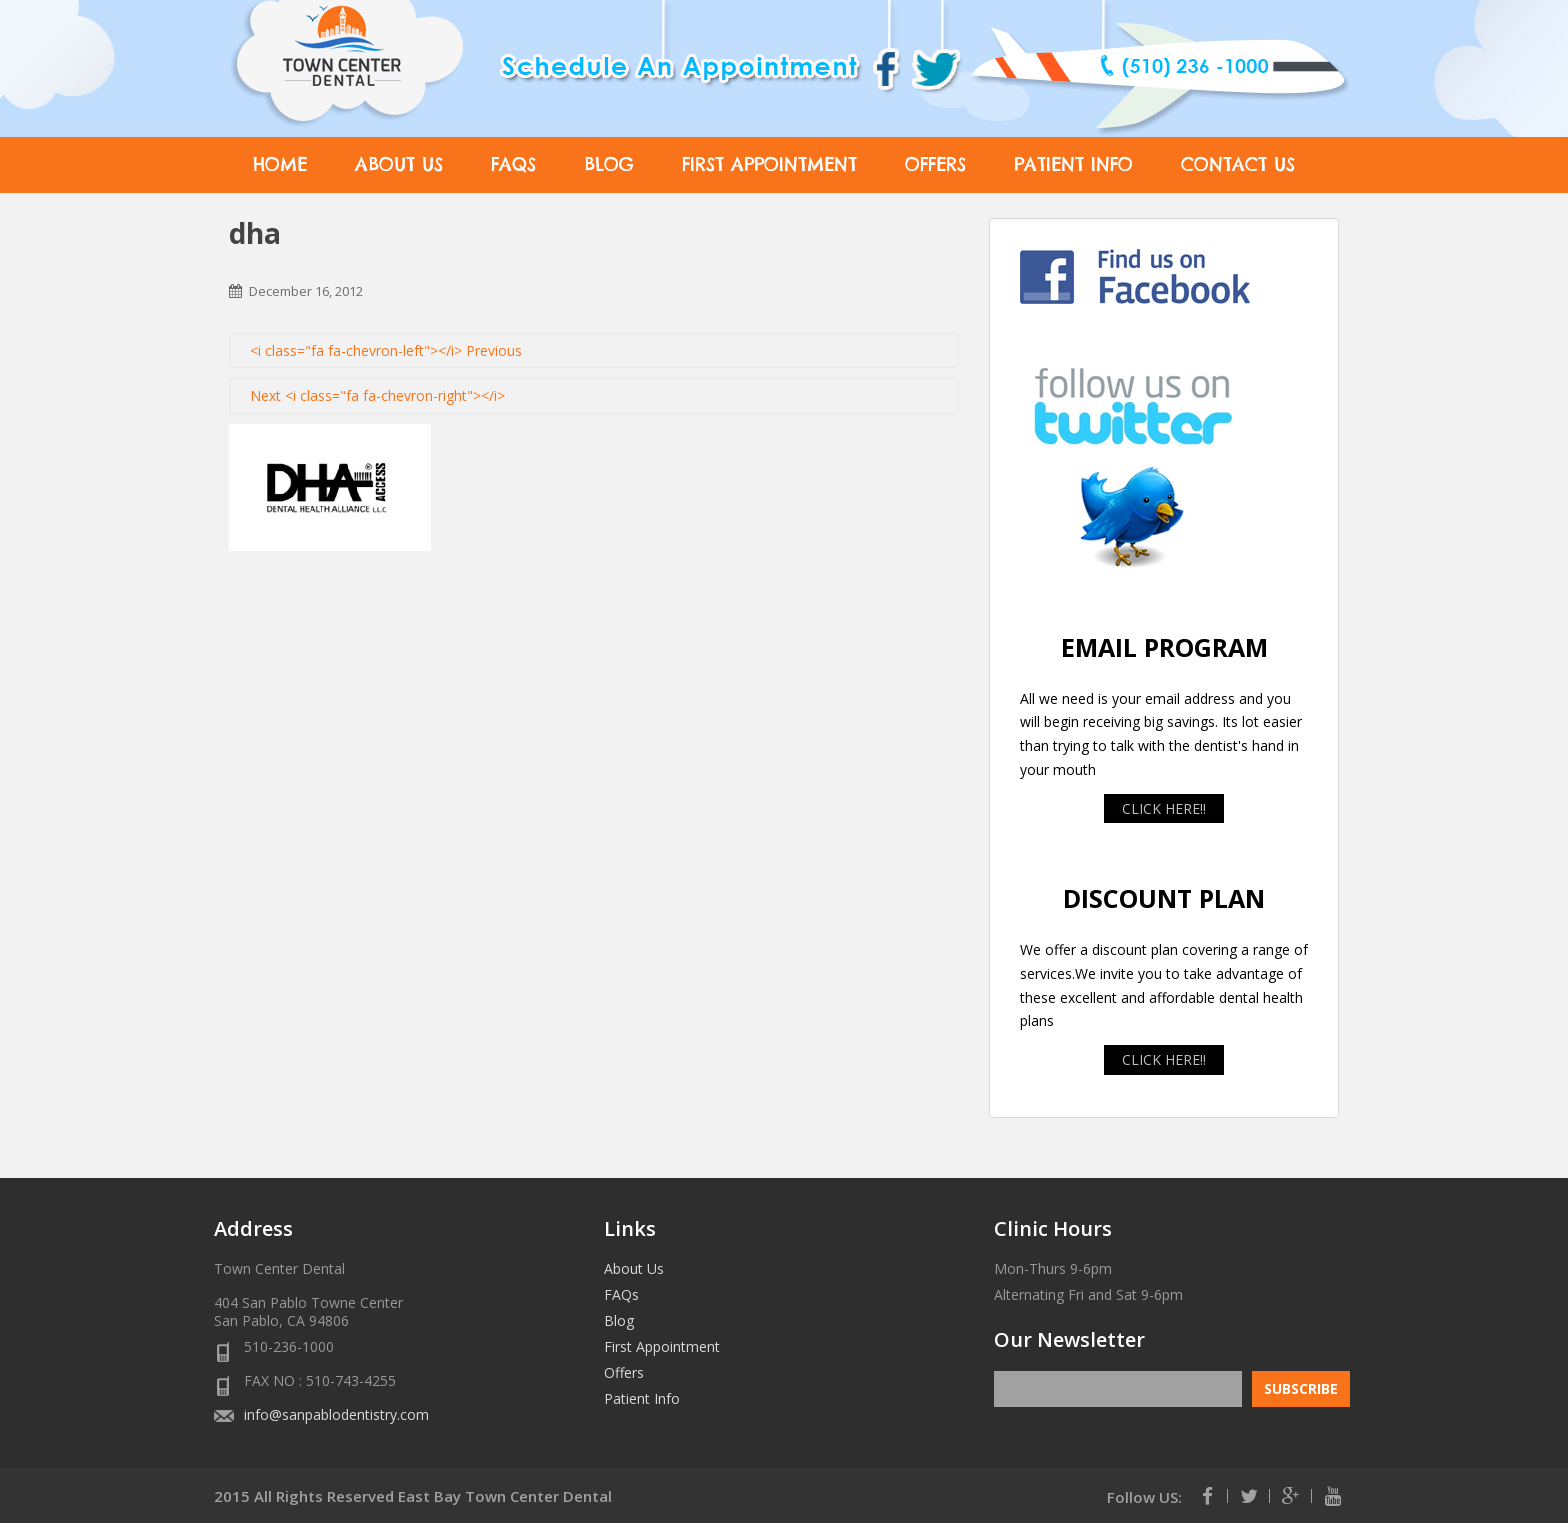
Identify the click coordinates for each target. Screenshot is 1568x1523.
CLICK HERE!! (1164, 808)
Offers (935, 164)
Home (280, 164)
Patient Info (1073, 164)
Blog (609, 164)
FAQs (513, 164)
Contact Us (1238, 164)
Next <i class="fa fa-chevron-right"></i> (377, 395)
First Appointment (769, 164)
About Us (399, 164)
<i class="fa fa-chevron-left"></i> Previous (386, 350)
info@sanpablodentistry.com (336, 1414)
